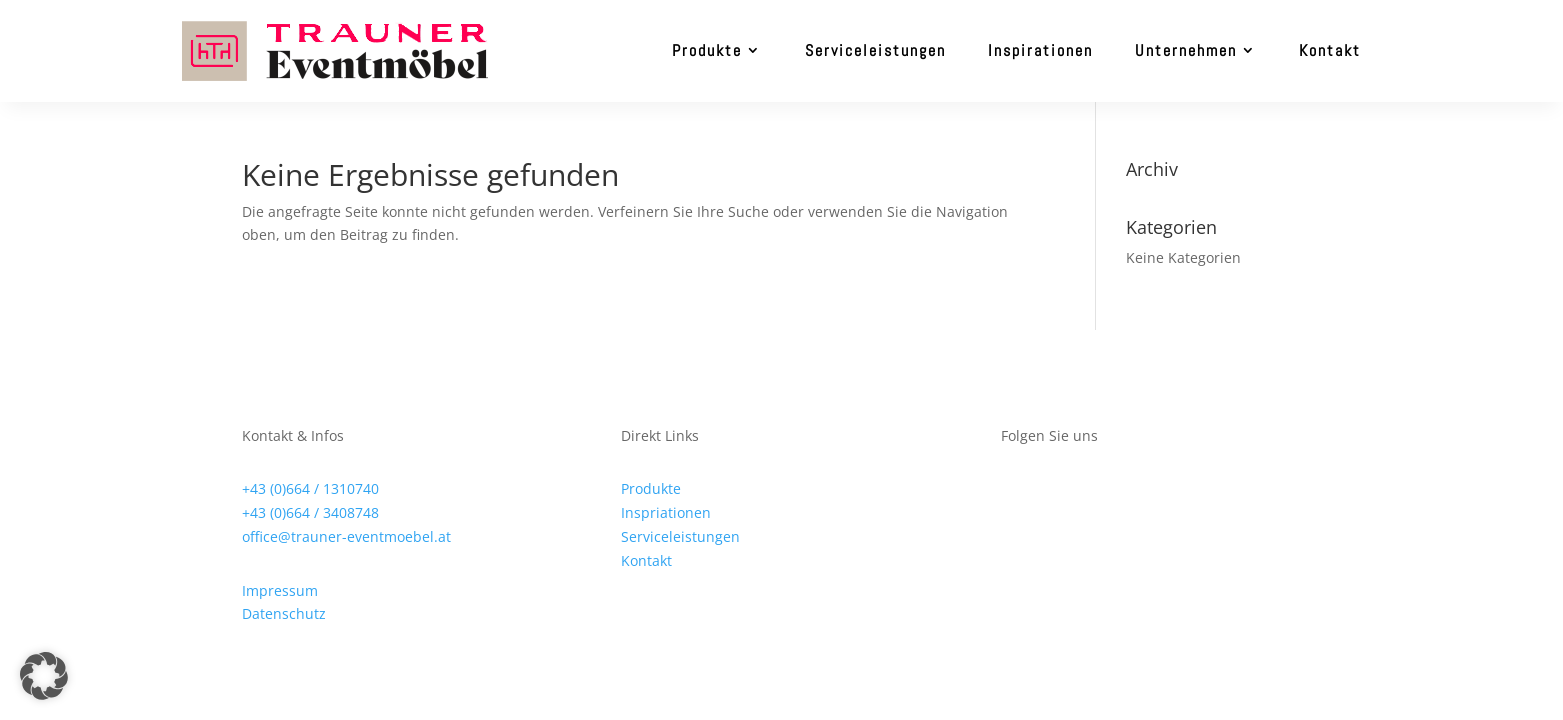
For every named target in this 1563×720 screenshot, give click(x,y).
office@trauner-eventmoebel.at (346, 536)
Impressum (280, 590)
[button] (44, 676)
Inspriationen (666, 512)
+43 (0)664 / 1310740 (310, 488)
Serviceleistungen (875, 50)
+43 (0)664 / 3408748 (310, 512)
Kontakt (1330, 50)
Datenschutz (284, 613)
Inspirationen (1040, 50)
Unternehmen (1186, 50)
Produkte (707, 50)
